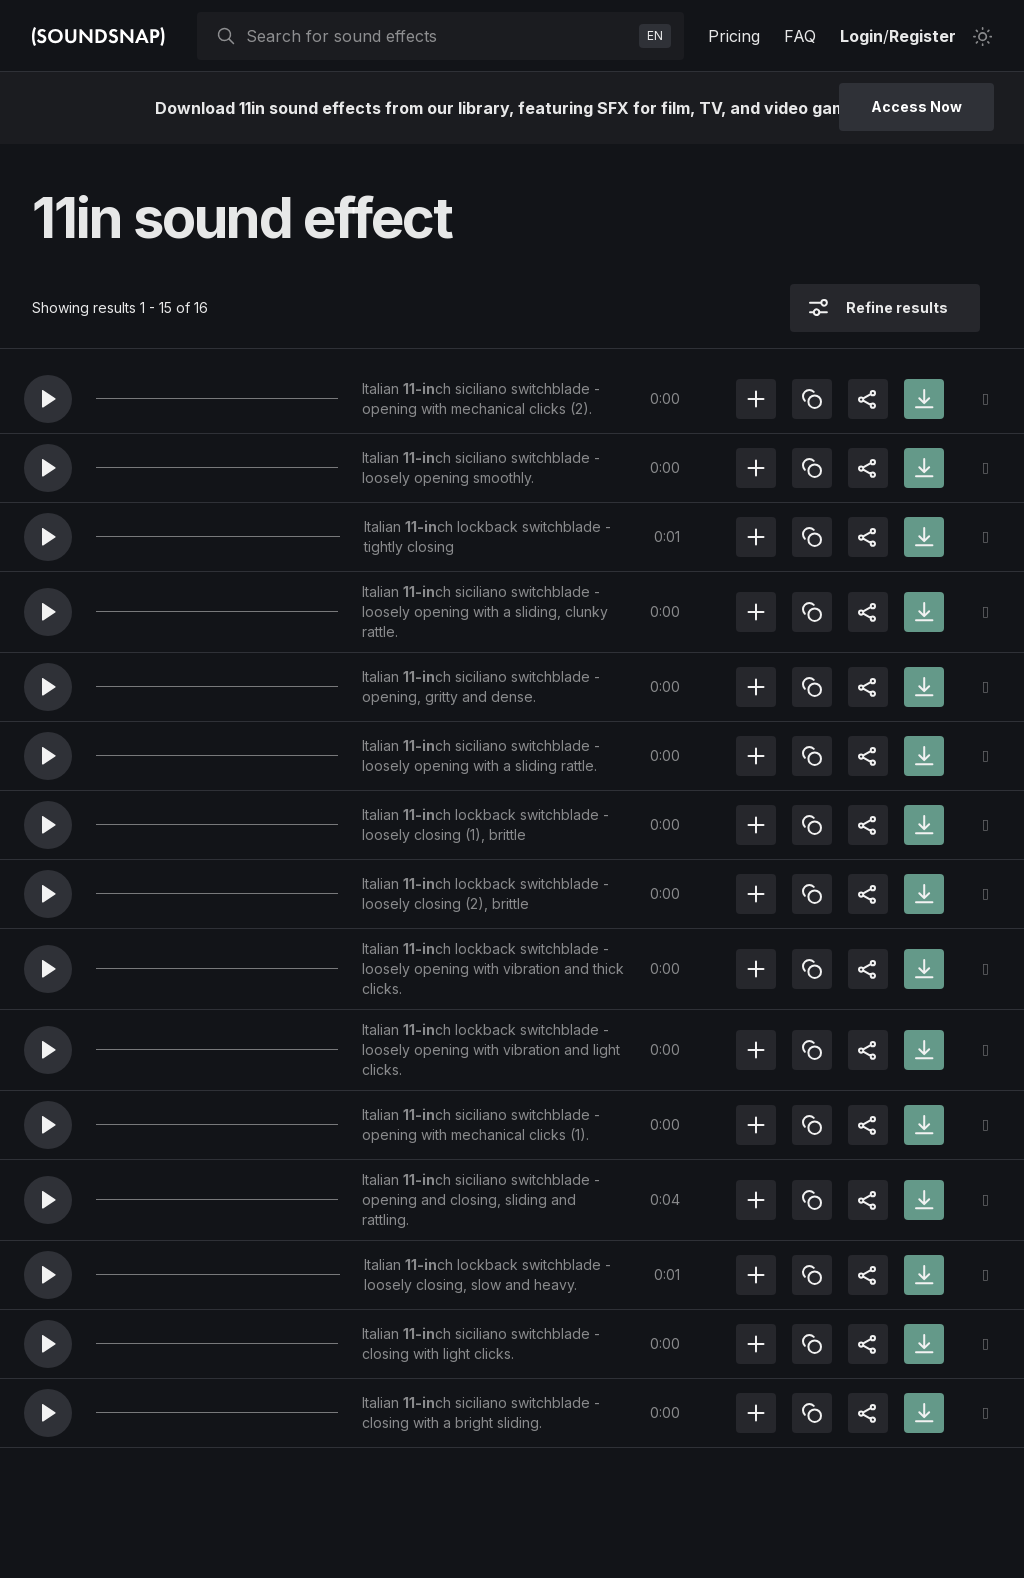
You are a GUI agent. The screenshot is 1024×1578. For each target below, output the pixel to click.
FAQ (800, 36)
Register (922, 36)
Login (861, 36)
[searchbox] (438, 36)
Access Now (916, 106)
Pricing (734, 36)
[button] (48, 399)
